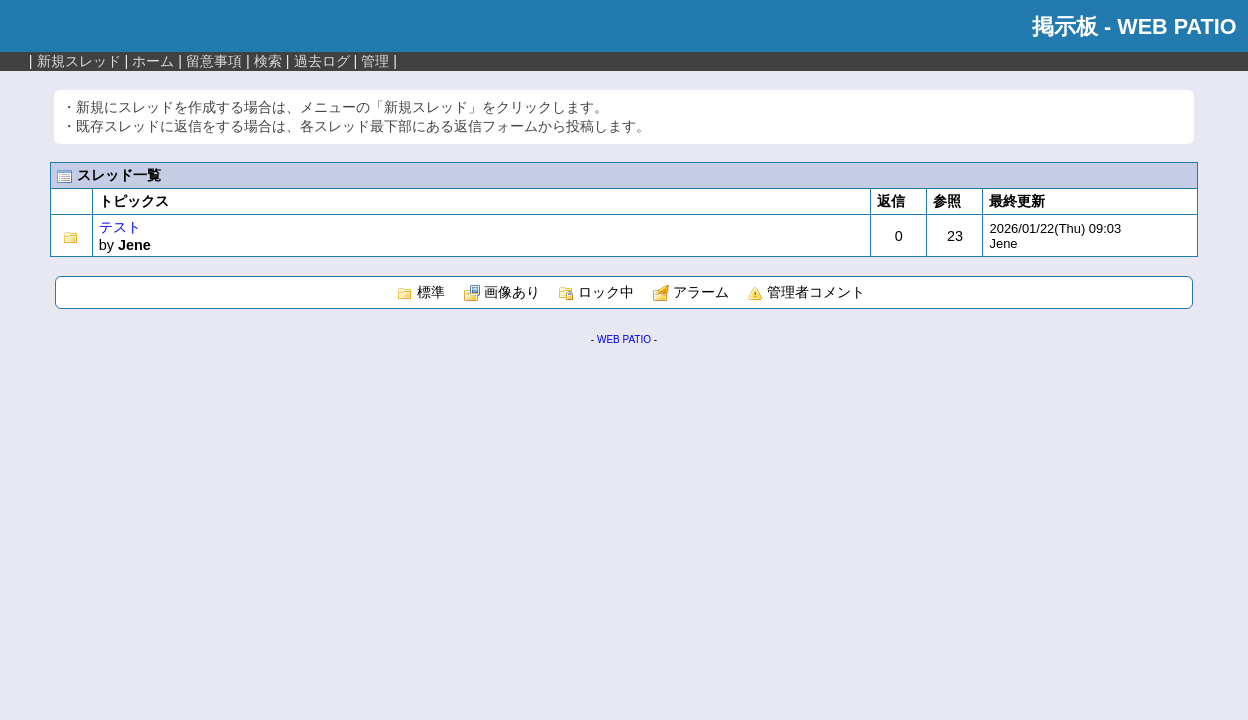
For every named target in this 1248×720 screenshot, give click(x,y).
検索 (268, 61)
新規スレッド (79, 61)
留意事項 (214, 61)
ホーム (153, 61)
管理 (375, 61)
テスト (120, 227)
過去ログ (322, 61)
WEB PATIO (624, 339)
